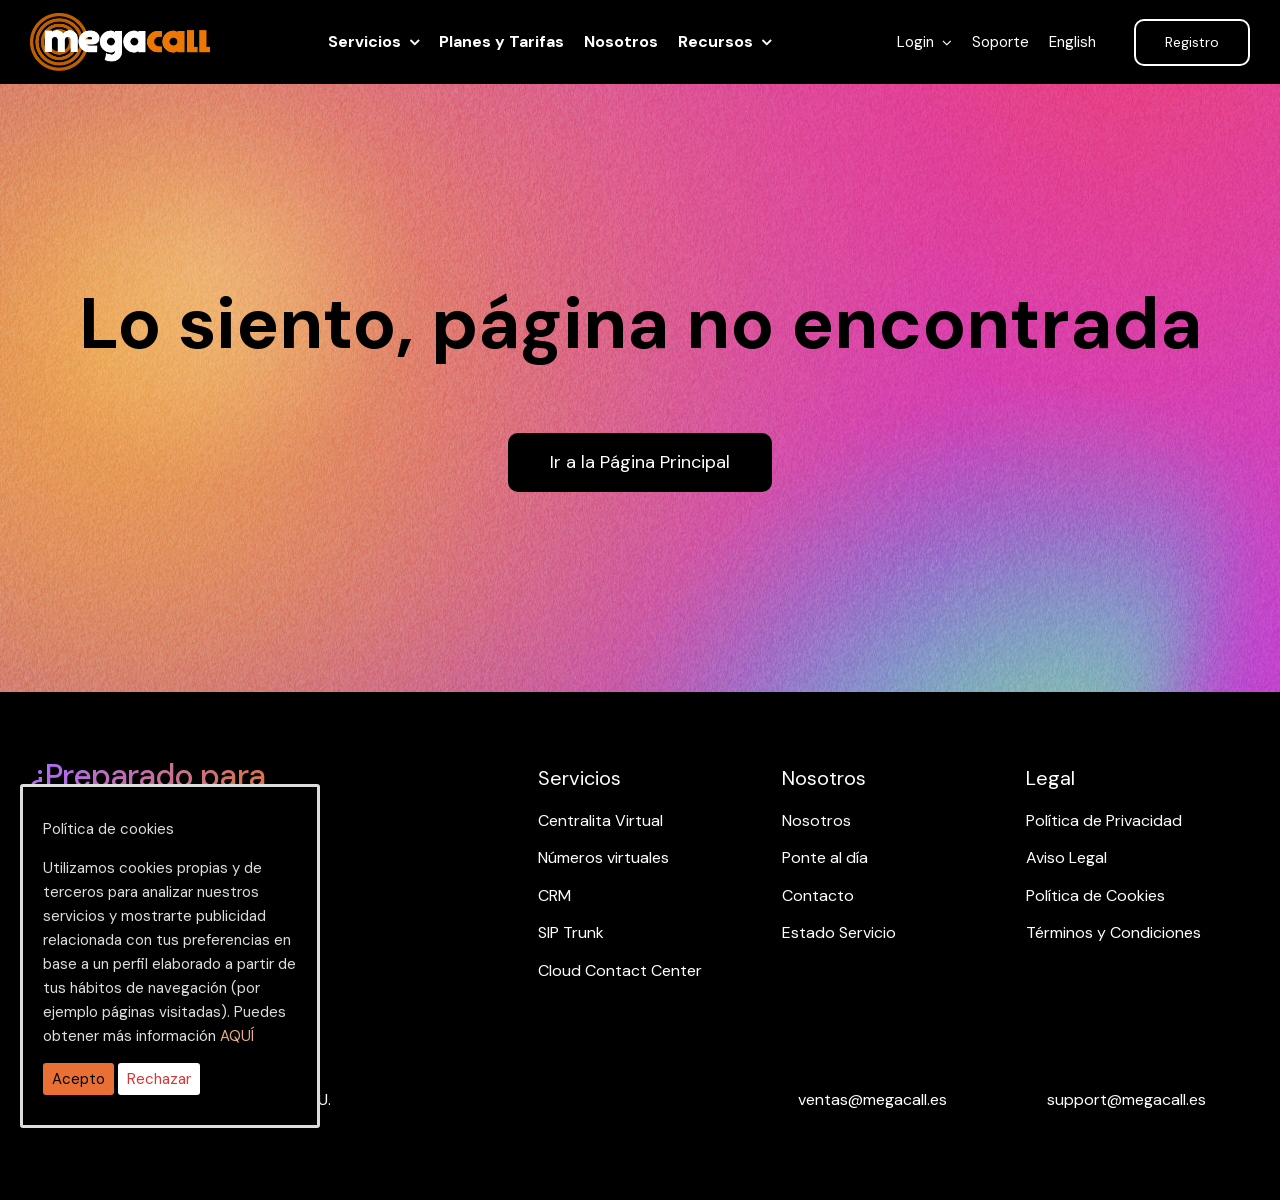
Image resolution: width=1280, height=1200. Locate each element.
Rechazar (159, 1079)
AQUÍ (237, 1036)
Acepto (78, 1079)
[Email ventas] (872, 1099)
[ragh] (120, 25)
